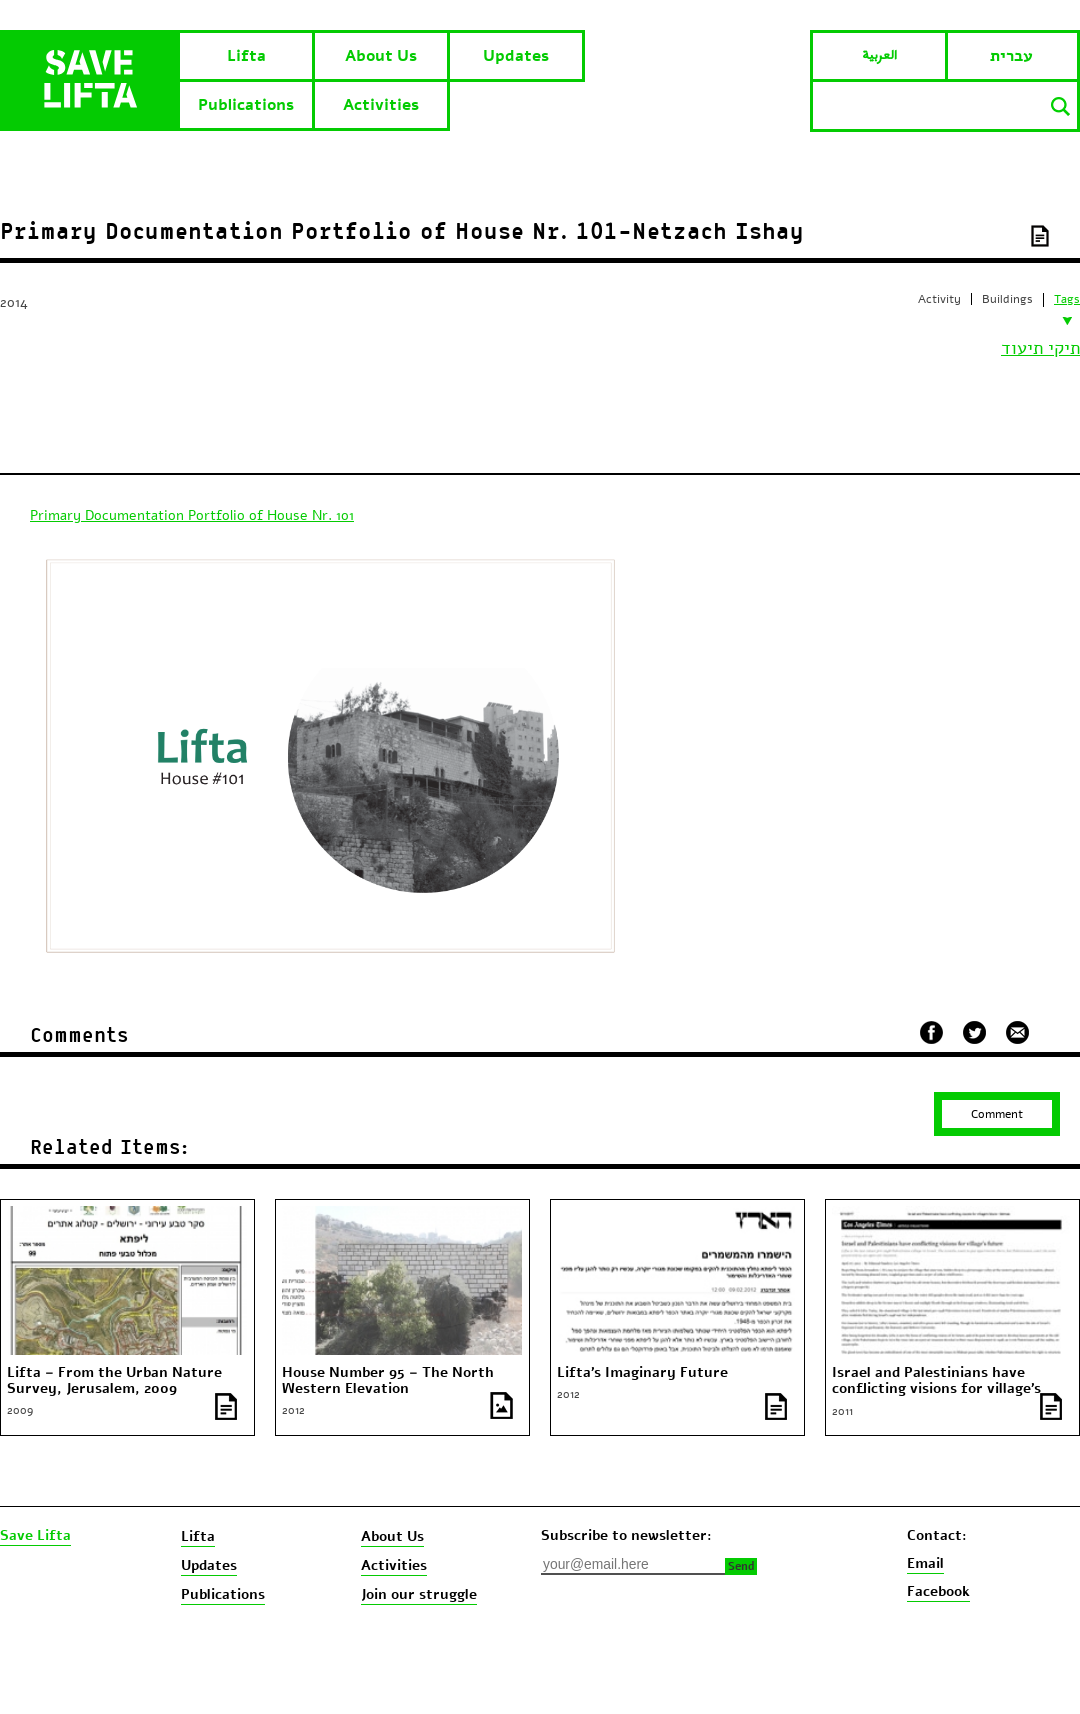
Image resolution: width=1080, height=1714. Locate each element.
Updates (516, 56)
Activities (381, 105)
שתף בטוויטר (974, 1033)
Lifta (246, 56)
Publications (246, 105)
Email (925, 1563)
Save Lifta (35, 1536)
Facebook (938, 1591)
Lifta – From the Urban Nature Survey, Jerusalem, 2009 (114, 1381)
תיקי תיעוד (1040, 348)
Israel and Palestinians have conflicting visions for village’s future (936, 1389)
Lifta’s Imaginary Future (642, 1373)
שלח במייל (1018, 1030)
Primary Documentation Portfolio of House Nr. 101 (192, 515)
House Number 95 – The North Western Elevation (388, 1381)
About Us (381, 56)
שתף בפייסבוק (931, 1032)
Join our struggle (419, 1594)
